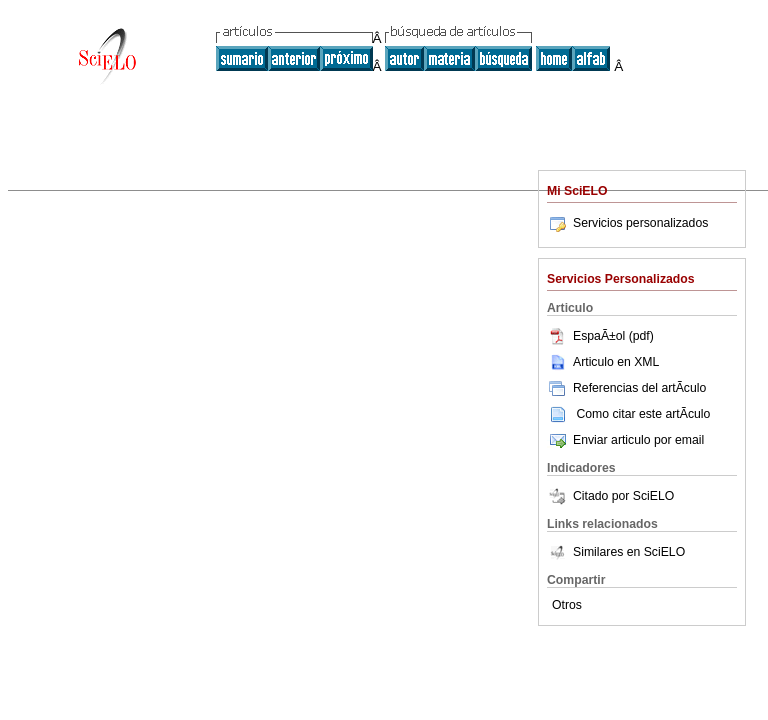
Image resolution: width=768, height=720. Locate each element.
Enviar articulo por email (625, 440)
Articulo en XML (603, 362)
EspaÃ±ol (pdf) (600, 336)
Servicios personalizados (627, 223)
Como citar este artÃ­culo (643, 414)
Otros (567, 605)
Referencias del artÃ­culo (626, 388)
